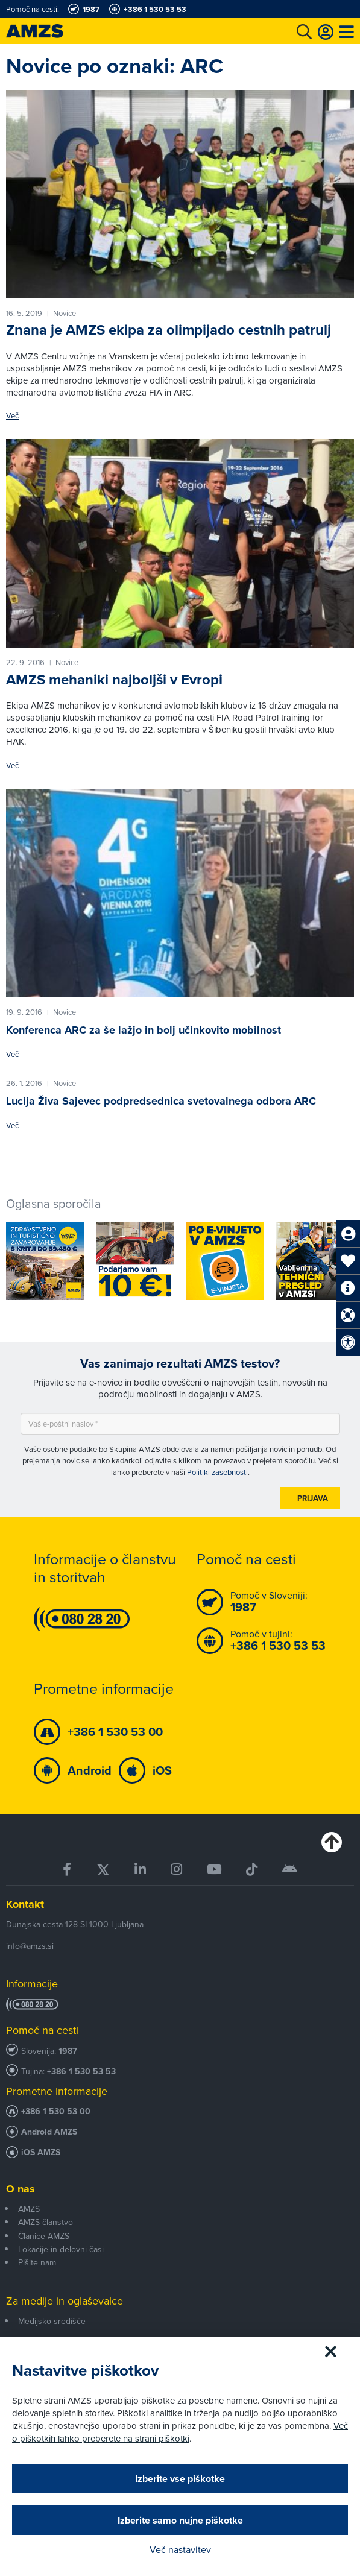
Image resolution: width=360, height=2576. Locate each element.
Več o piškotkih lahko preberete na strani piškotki (180, 2432)
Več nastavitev (180, 2549)
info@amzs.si (30, 1946)
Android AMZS (49, 2132)
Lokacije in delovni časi (61, 2249)
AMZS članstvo (45, 2222)
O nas (20, 2189)
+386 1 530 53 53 (81, 2071)
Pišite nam (37, 2262)
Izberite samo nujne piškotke (180, 2520)
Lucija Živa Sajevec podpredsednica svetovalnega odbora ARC (161, 1101)
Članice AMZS (43, 2236)
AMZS (29, 2209)
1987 (67, 2051)
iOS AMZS (40, 2152)
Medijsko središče (52, 2321)
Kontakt (25, 1904)
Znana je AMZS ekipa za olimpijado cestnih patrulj (168, 330)
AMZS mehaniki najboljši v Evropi (114, 679)
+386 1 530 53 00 (55, 2111)
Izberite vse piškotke (180, 2479)
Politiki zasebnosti (217, 1471)
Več (12, 415)
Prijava (312, 1498)
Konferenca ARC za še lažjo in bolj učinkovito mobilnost (143, 1030)
